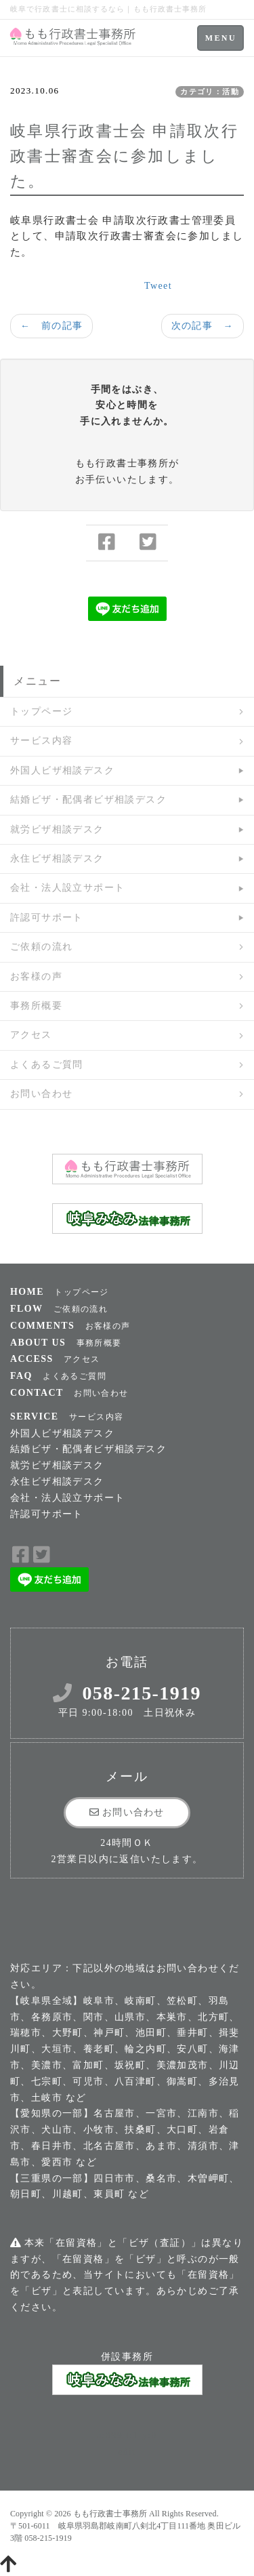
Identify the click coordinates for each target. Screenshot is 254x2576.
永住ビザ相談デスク (57, 858)
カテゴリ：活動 (209, 91)
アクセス (31, 1035)
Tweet (158, 286)
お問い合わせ (41, 1094)
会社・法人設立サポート (67, 888)
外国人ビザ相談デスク (62, 770)
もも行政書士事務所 (110, 2513)
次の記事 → (202, 326)
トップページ (41, 711)
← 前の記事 (51, 326)
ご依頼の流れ (41, 947)
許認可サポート (46, 917)
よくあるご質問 (46, 1065)
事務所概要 (36, 1006)
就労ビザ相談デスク (57, 829)
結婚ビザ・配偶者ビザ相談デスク (88, 799)
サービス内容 (41, 741)
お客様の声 (36, 976)
